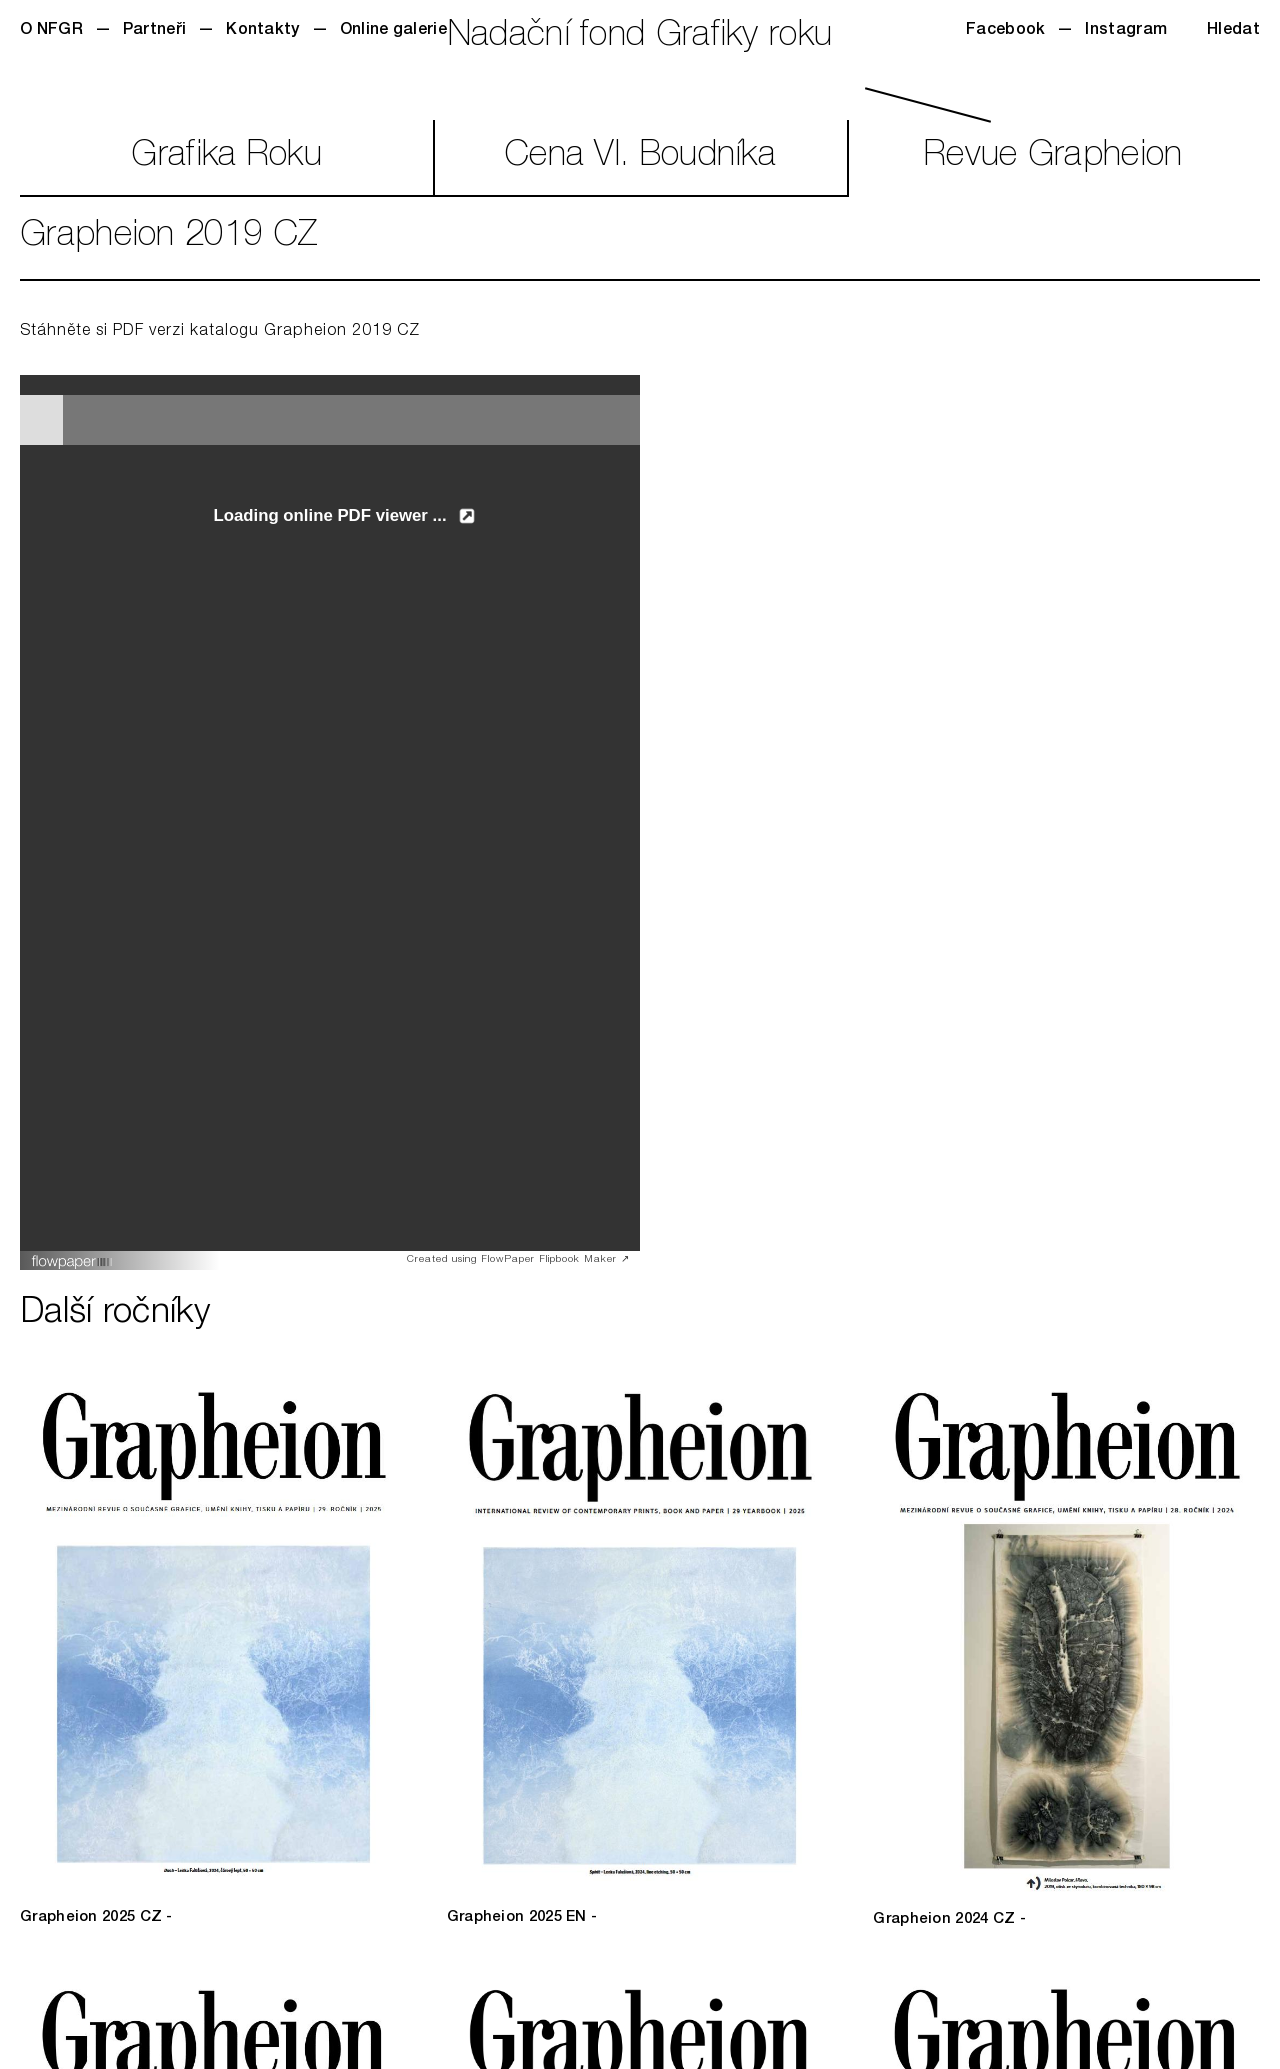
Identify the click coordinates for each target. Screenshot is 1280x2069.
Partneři (154, 31)
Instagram (1126, 31)
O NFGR (51, 31)
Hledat (1233, 31)
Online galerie (393, 31)
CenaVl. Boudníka (640, 157)
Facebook (1005, 31)
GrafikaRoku (226, 157)
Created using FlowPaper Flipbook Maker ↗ (518, 1260)
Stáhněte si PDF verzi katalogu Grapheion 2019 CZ (220, 332)
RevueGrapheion (1053, 157)
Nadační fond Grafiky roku (640, 37)
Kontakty (262, 31)
